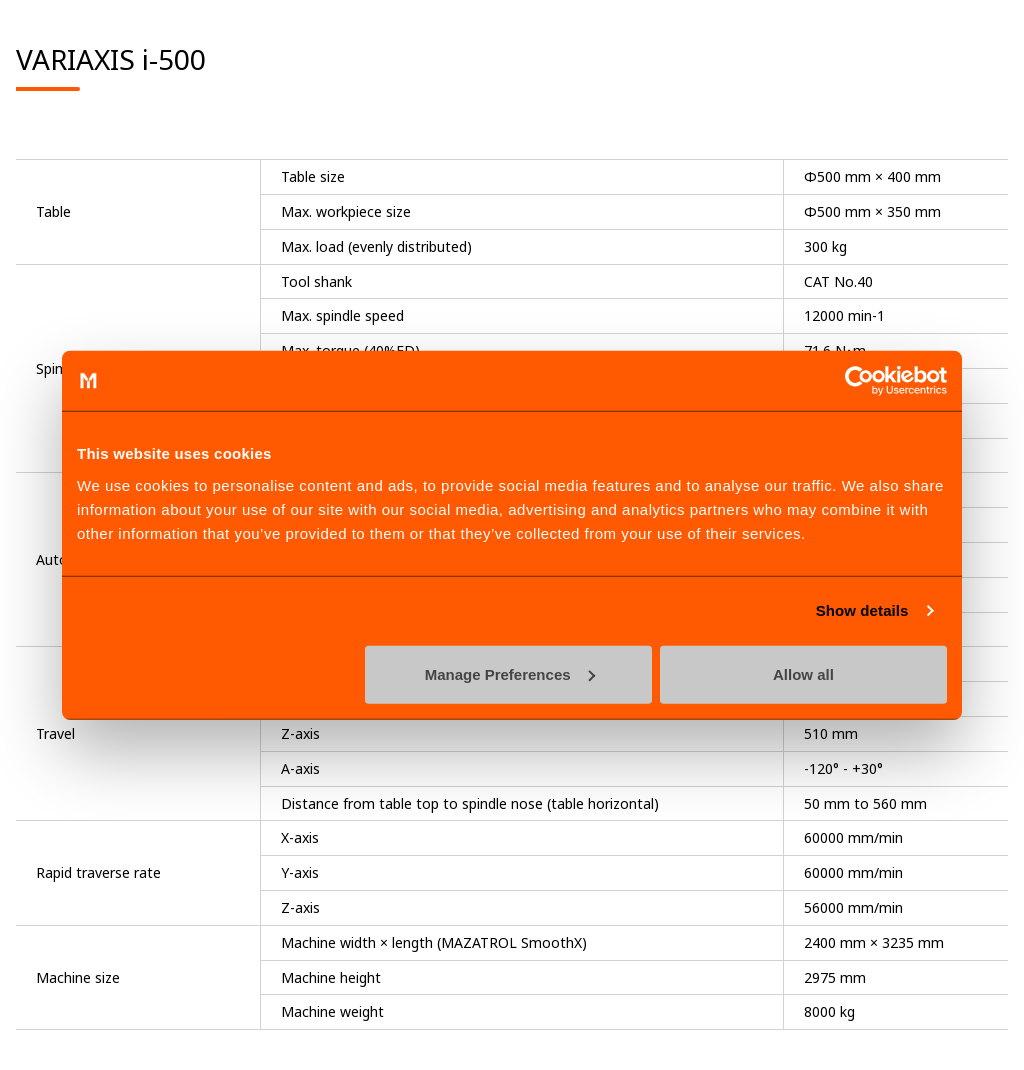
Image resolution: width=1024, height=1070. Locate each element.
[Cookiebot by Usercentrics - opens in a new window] (859, 381)
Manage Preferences (510, 673)
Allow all (803, 673)
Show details (862, 610)
